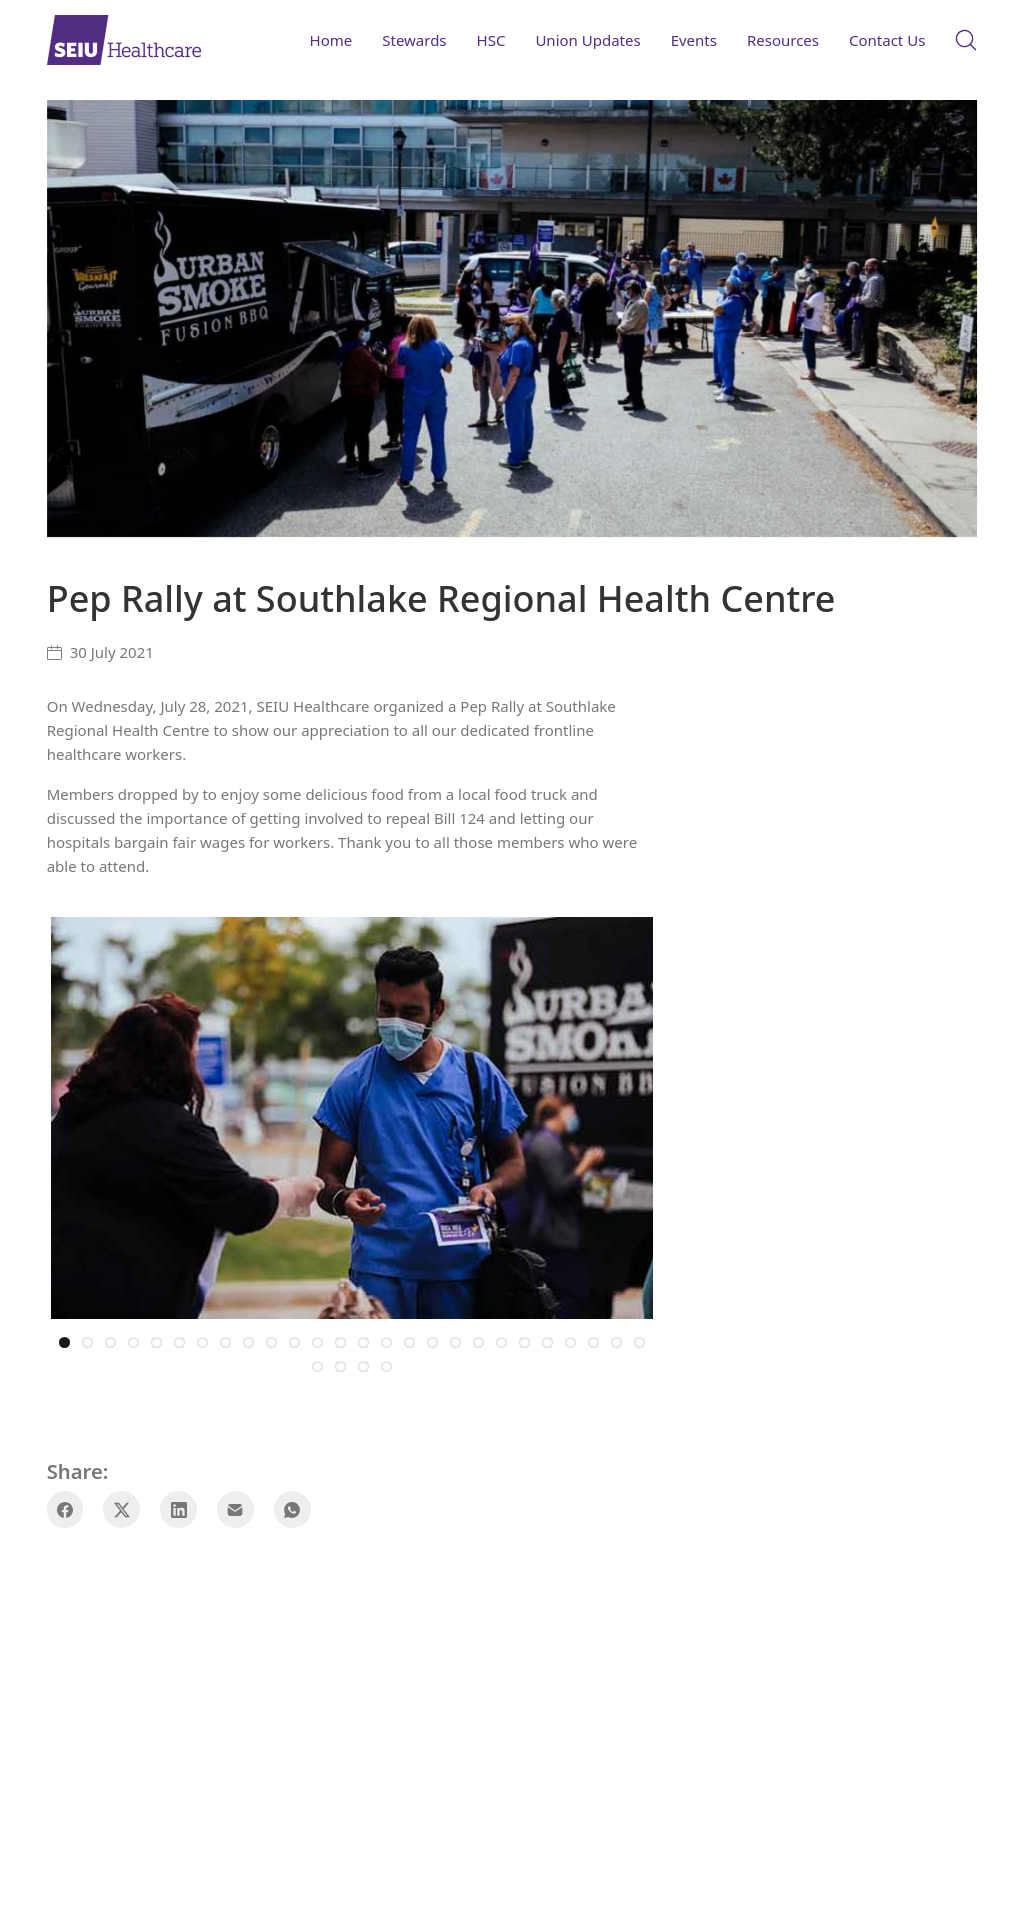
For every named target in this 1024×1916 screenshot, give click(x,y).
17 (432, 1339)
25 (616, 1339)
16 (409, 1339)
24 (593, 1339)
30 (386, 1363)
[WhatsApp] (292, 1506)
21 (524, 1339)
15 (386, 1339)
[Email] (235, 1506)
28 (340, 1363)
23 (570, 1339)
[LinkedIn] (178, 1506)
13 (340, 1339)
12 (317, 1339)
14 (363, 1339)
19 (478, 1339)
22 (547, 1339)
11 (294, 1339)
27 (317, 1363)
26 (639, 1339)
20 (501, 1339)
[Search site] (966, 40)
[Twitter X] (121, 1506)
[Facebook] (65, 1506)
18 (455, 1339)
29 (363, 1363)
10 (271, 1339)
